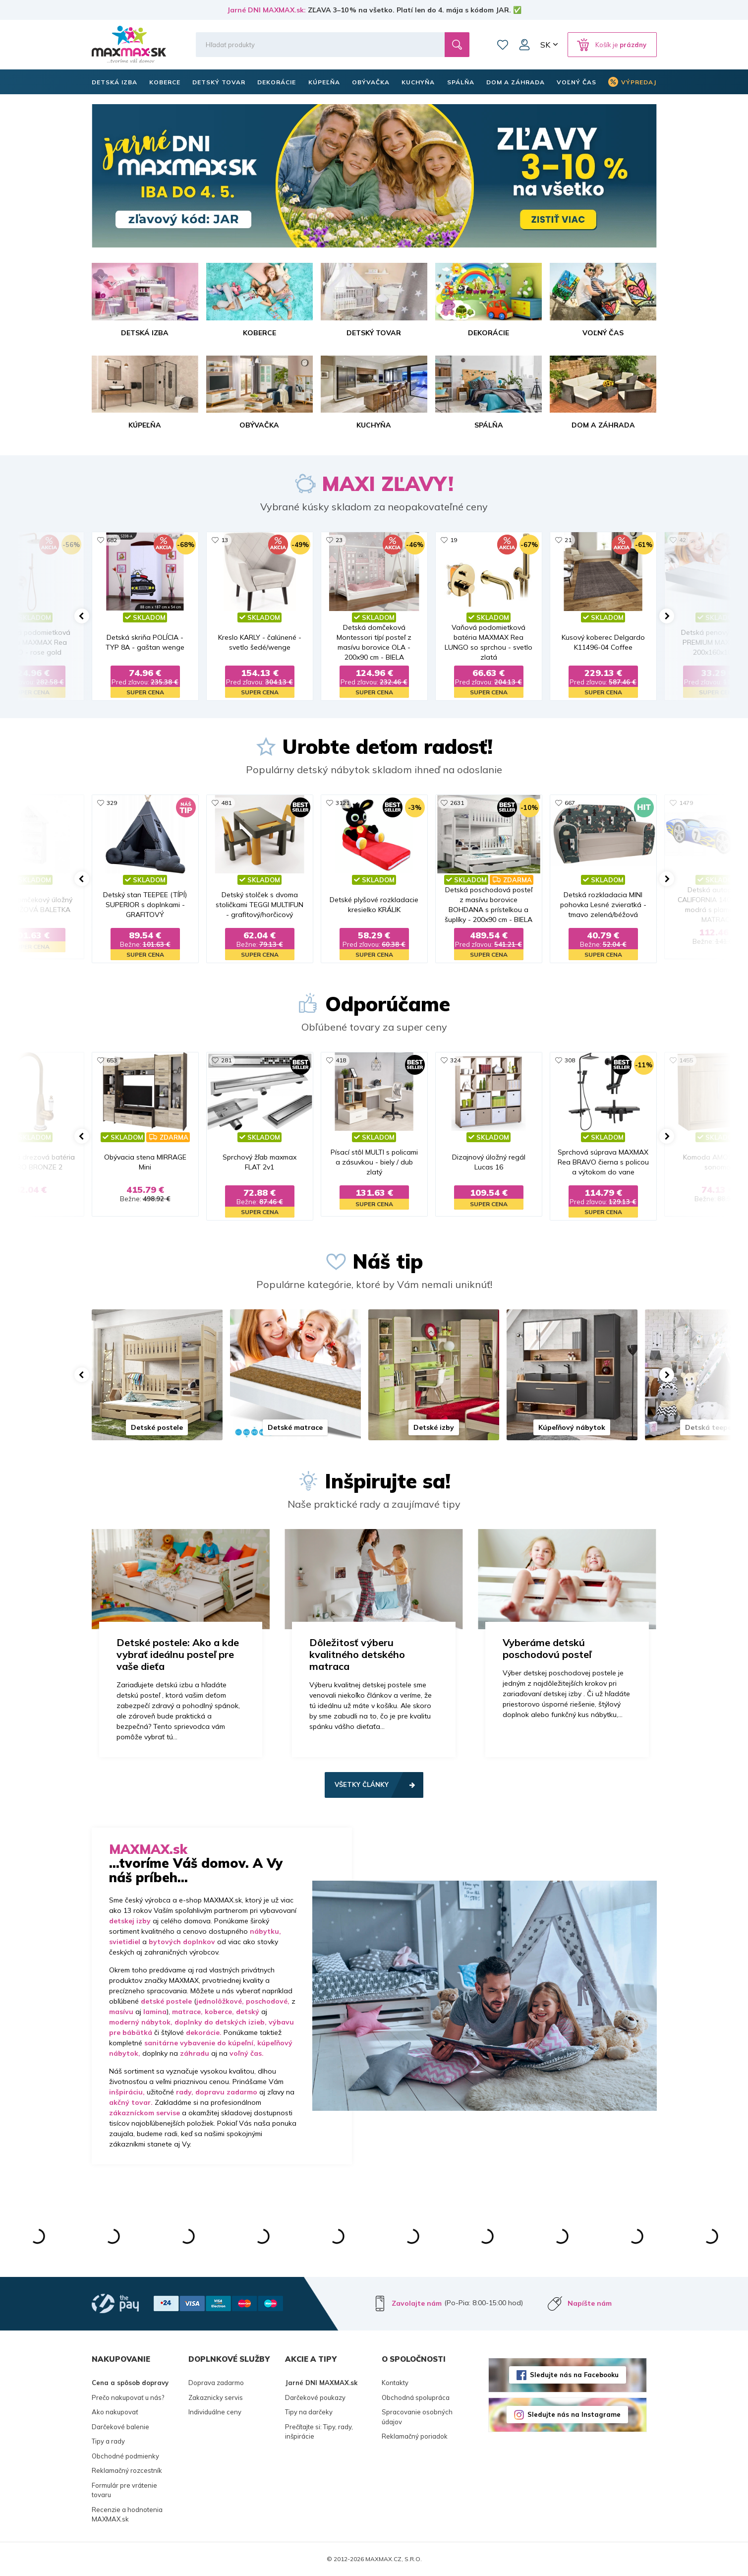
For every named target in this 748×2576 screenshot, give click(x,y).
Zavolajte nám (417, 2303)
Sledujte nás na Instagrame (574, 2414)
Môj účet (524, 44)
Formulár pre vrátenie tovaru (124, 2490)
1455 (686, 1060)
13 (224, 540)
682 (112, 540)
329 (112, 802)
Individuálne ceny (214, 2412)
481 (226, 802)
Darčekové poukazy (315, 2397)
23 (339, 540)
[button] (81, 616)
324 (455, 1060)
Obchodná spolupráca (416, 2397)
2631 (457, 802)
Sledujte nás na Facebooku (574, 2375)
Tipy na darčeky (309, 2412)
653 (112, 1060)
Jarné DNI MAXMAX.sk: (266, 9)
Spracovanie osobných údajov (417, 2417)
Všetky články (362, 1784)
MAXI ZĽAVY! (388, 483)
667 (570, 802)
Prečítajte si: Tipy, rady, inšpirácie (319, 2432)
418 (341, 1060)
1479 (686, 802)
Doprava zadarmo (216, 2383)
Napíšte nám (590, 2303)
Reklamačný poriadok (415, 2436)
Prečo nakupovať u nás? (128, 2397)
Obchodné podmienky (125, 2456)
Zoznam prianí (502, 44)
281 (226, 1060)
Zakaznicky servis (215, 2397)
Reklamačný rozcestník (127, 2470)
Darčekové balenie (120, 2427)
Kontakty (395, 2383)
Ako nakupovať (115, 2412)
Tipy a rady (108, 2441)
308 (570, 1060)
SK (545, 45)
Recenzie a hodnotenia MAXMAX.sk (127, 2514)
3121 (342, 802)
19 (453, 540)
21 (568, 540)
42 (682, 540)
